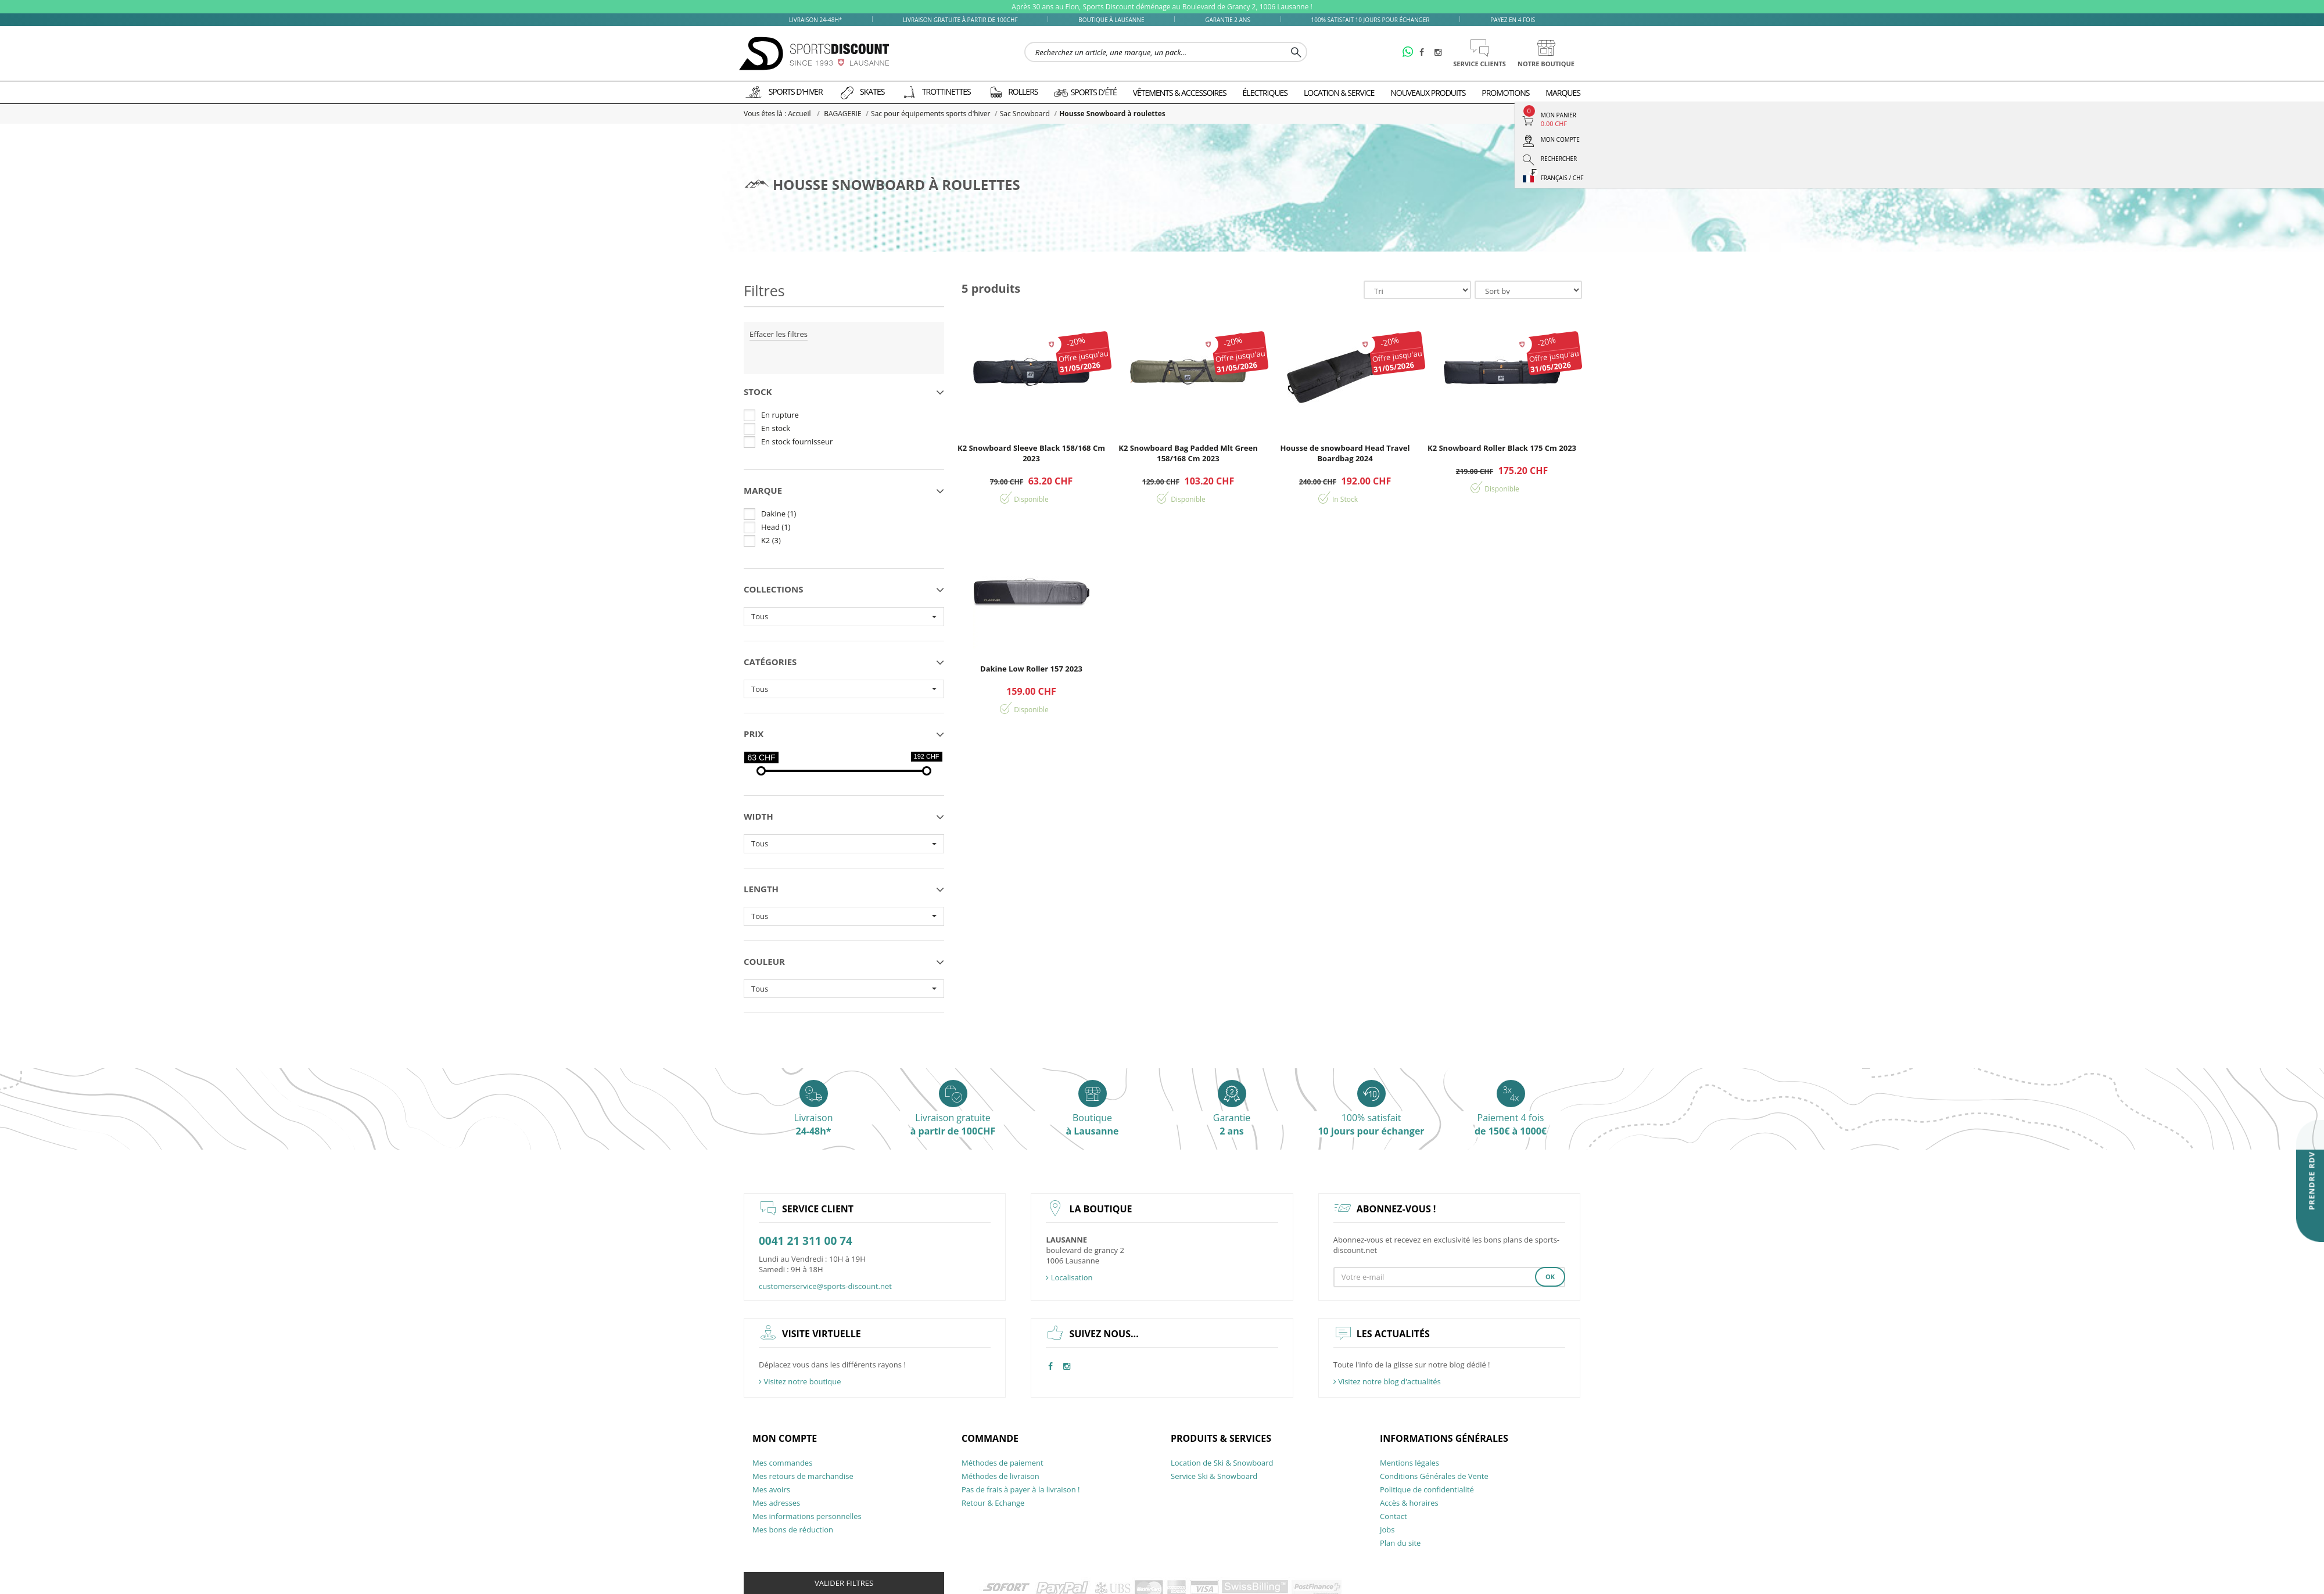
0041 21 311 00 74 (805, 1241)
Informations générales (1444, 1438)
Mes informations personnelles (807, 1516)
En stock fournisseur (797, 441)
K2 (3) (771, 540)
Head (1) (776, 527)
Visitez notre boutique (800, 1381)
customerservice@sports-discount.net (825, 1286)
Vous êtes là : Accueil (778, 114)
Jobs (1387, 1529)
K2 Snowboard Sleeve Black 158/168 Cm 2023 (1031, 453)
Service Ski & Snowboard (1214, 1476)
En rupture (780, 415)
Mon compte (784, 1438)
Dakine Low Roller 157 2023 (1031, 668)
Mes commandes (782, 1462)
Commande (990, 1438)
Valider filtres (844, 1583)
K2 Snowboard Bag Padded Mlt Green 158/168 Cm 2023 (1187, 453)
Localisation (1069, 1277)
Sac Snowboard (1018, 114)
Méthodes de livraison (1000, 1476)
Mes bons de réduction (792, 1529)
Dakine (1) (779, 513)
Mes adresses (776, 1503)
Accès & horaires (1409, 1503)
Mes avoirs (771, 1489)
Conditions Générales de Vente (1434, 1476)
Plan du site (1400, 1543)
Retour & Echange (993, 1503)
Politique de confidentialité (1427, 1489)
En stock (775, 428)
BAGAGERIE (840, 114)
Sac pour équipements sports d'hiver (926, 114)
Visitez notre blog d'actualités (1387, 1381)
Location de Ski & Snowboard (1222, 1462)
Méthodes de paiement (1002, 1462)
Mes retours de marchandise (802, 1476)
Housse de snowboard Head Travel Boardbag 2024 (1345, 453)
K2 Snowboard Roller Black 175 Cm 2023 (1502, 448)
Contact (1393, 1516)
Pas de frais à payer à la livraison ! (1020, 1489)
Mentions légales (1409, 1462)
